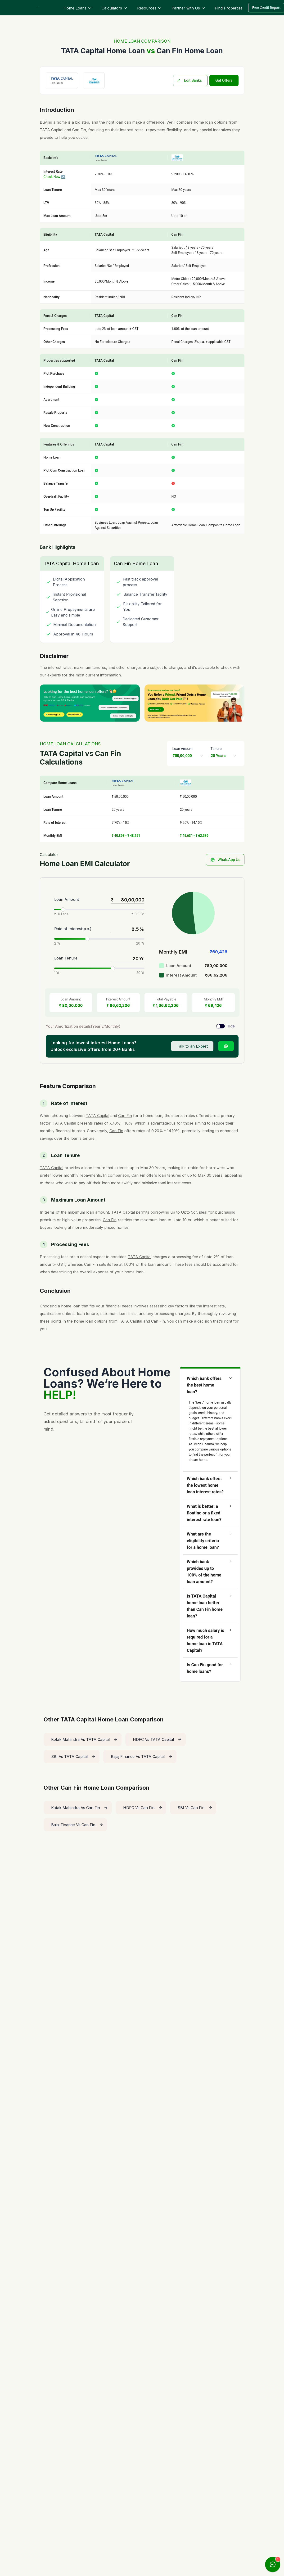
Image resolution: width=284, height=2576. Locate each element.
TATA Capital (51, 129)
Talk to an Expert (192, 1046)
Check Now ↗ (54, 177)
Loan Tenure (65, 958)
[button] (210, 1385)
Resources (149, 8)
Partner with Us (188, 8)
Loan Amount (182, 749)
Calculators (115, 8)
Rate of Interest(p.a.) (72, 928)
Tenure (216, 749)
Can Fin (79, 129)
